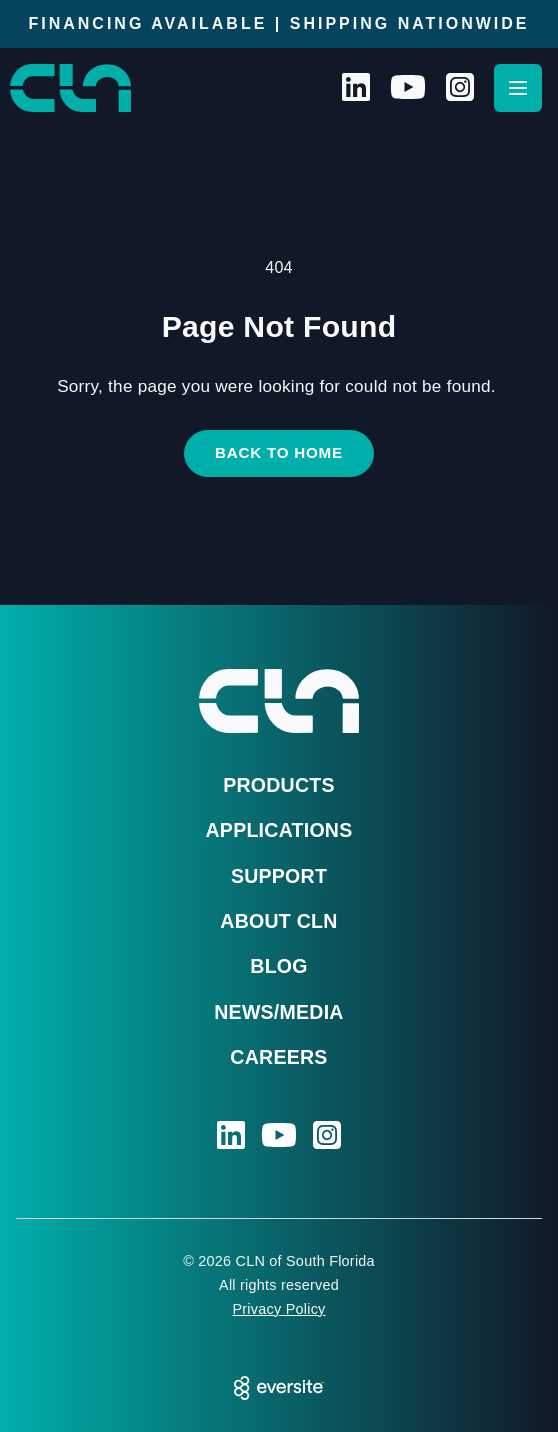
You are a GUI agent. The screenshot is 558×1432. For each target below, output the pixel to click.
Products (279, 785)
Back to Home (279, 452)
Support (279, 876)
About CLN (278, 921)
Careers (278, 1057)
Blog (278, 966)
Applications (279, 830)
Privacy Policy (278, 1309)
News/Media (278, 1012)
